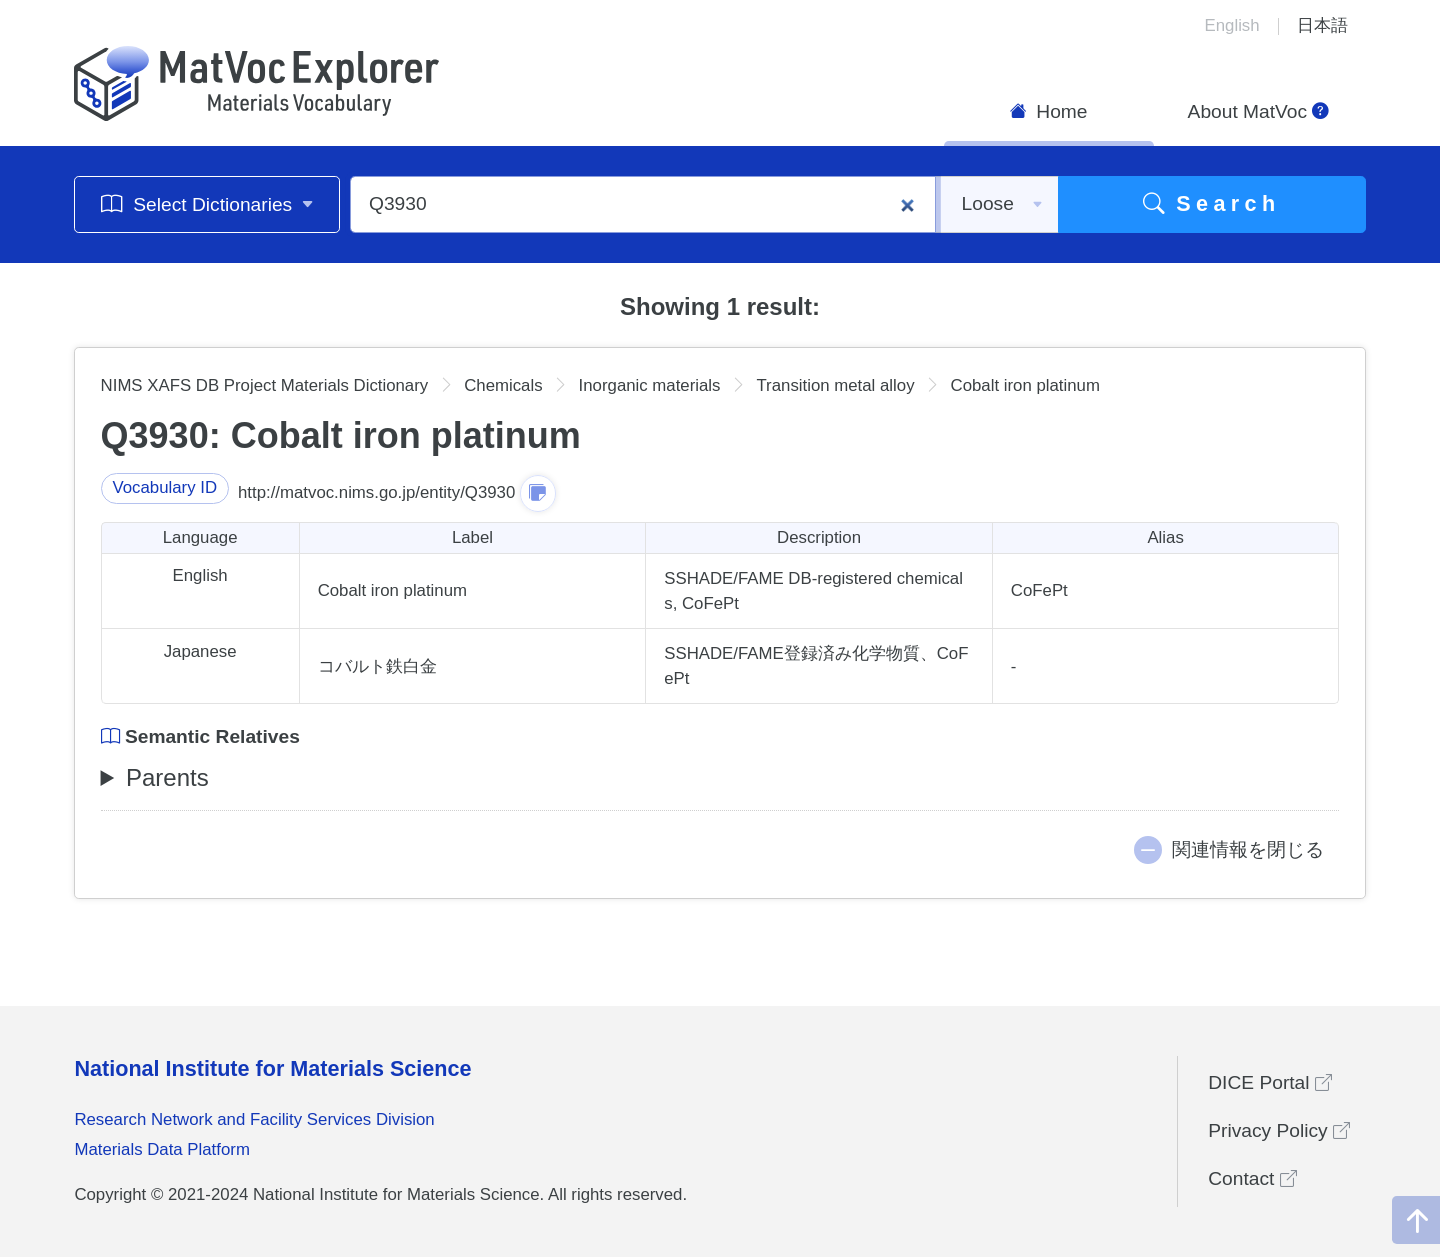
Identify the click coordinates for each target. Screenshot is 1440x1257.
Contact (1252, 1178)
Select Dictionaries (207, 203)
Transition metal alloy (835, 385)
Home (1049, 111)
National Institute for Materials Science (272, 1068)
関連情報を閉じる (1248, 849)
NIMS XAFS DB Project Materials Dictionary (265, 385)
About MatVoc (1259, 111)
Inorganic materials (650, 385)
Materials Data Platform (162, 1149)
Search (1212, 203)
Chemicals (503, 385)
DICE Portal (1270, 1082)
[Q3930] (643, 204)
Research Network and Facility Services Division (254, 1119)
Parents (167, 777)
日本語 (1322, 25)
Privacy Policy (1279, 1130)
